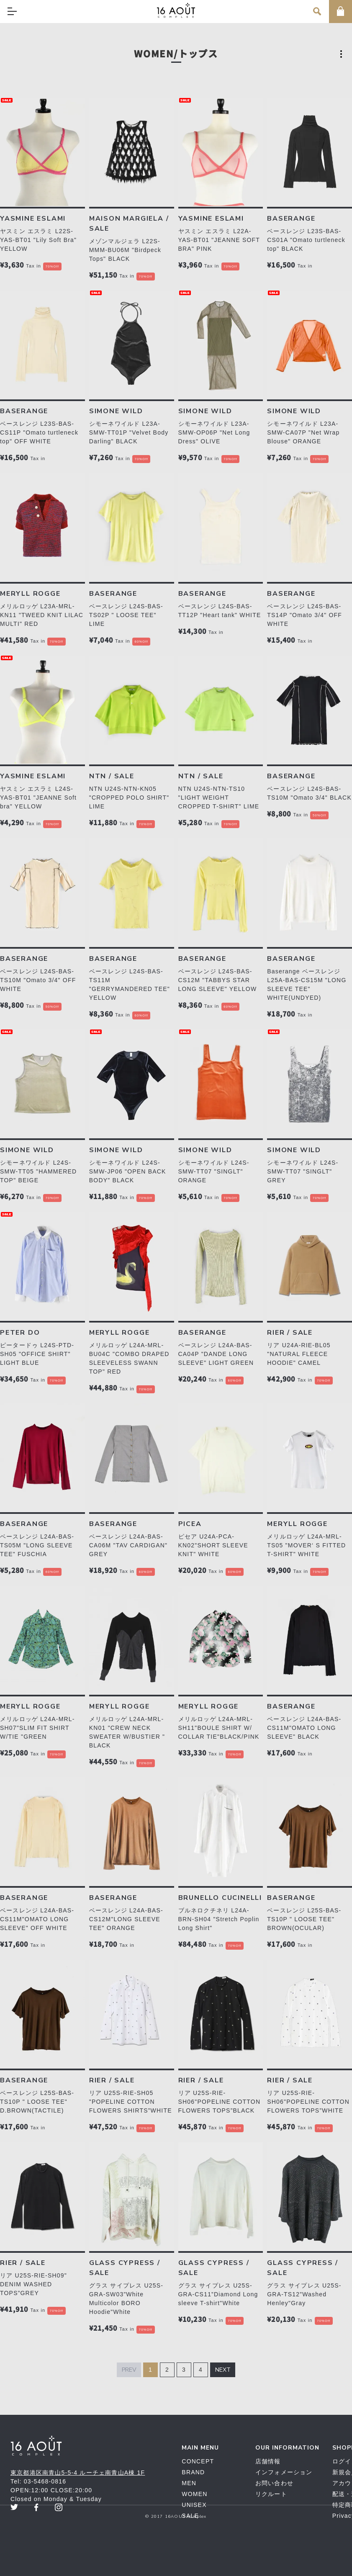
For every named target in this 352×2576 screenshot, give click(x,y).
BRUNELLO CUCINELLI (220, 1897)
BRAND (193, 2472)
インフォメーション (284, 2472)
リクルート (271, 2494)
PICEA (190, 1524)
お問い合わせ (274, 2483)
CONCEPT (198, 2461)
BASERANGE (291, 218)
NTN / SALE (111, 776)
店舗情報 (268, 2461)
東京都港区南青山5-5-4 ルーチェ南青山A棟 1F (77, 2472)
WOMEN (194, 2494)
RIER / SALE (290, 1332)
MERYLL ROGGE (30, 593)
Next (223, 2370)
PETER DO (20, 1332)
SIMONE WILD (116, 411)
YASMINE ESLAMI (33, 218)
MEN (189, 2483)
